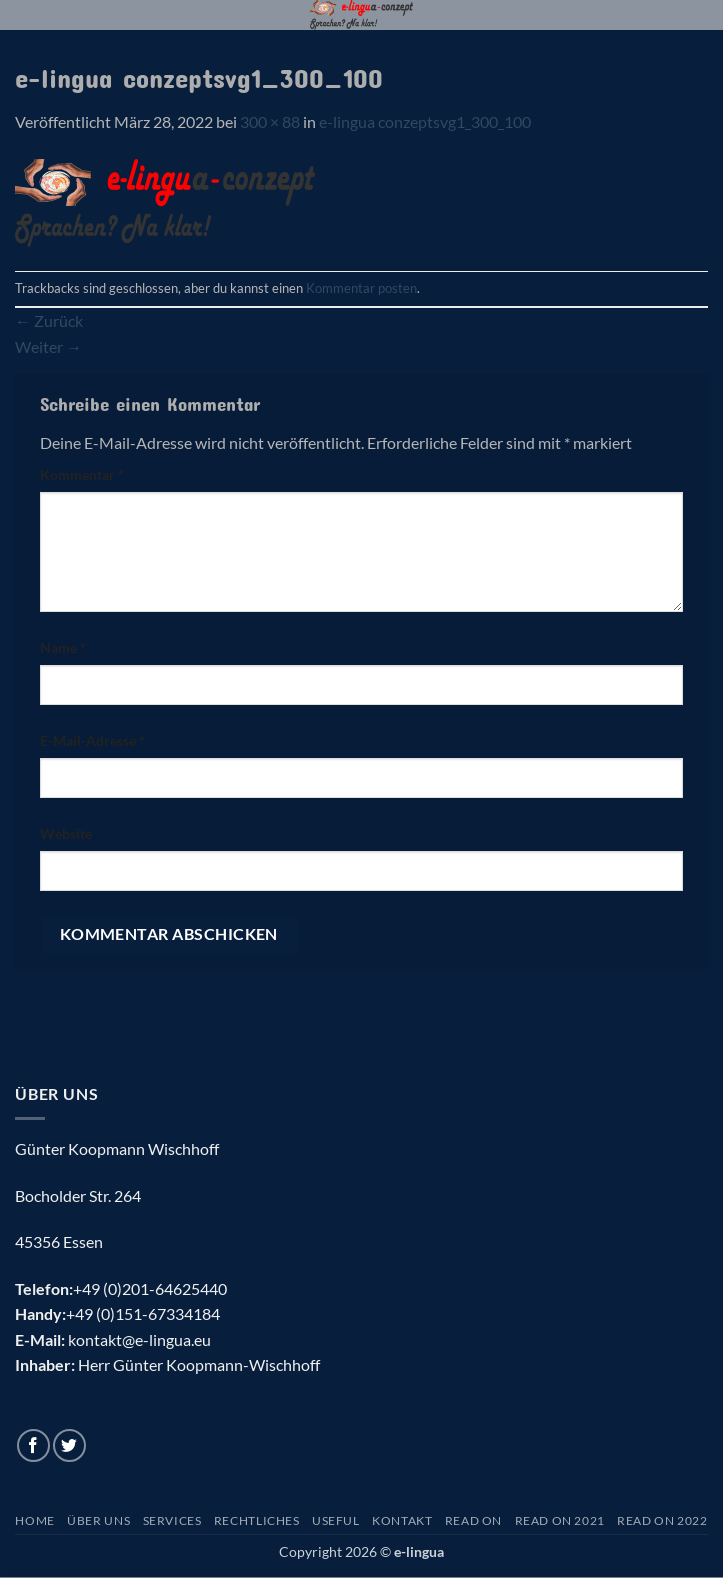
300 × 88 (270, 121)
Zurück (49, 320)
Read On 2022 (662, 1520)
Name (63, 647)
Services (172, 1520)
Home (34, 1520)
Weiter (48, 346)
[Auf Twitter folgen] (69, 1445)
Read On (473, 1520)
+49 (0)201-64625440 (150, 1288)
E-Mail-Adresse (92, 740)
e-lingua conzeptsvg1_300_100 (425, 121)
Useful (336, 1520)
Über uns (98, 1520)
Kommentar (82, 474)
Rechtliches (257, 1520)
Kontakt (402, 1520)
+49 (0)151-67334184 (143, 1313)
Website (66, 833)
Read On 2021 (560, 1520)
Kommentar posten (361, 288)
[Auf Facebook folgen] (33, 1445)
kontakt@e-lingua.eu (139, 1339)
